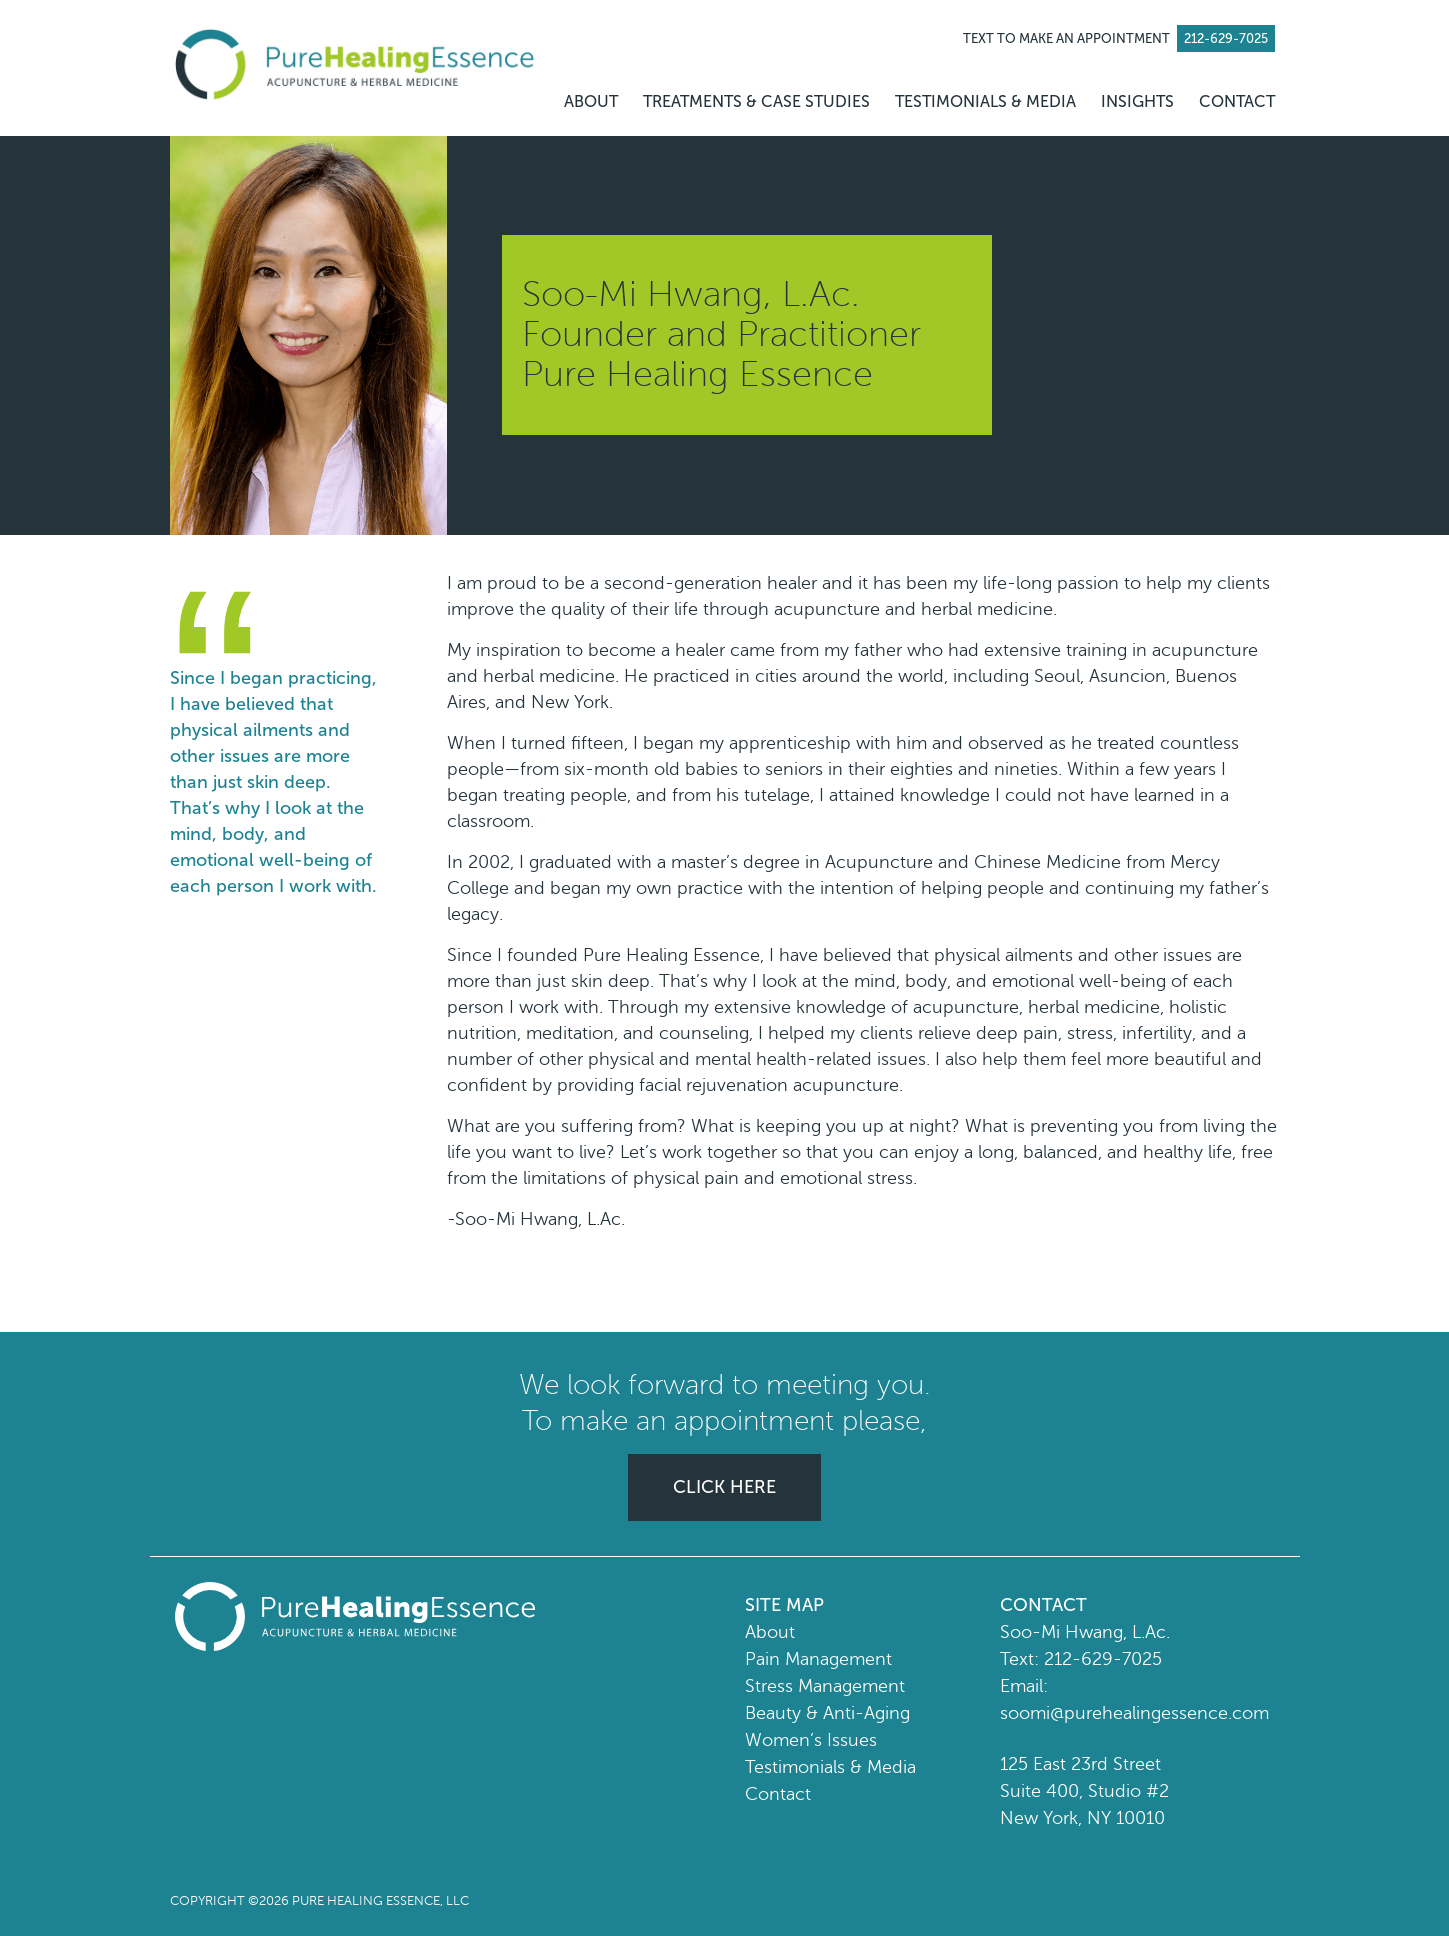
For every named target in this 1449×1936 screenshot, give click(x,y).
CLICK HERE (724, 1487)
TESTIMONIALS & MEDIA (985, 101)
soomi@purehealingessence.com (1134, 1713)
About (770, 1632)
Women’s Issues (811, 1740)
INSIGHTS (1137, 101)
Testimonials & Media (830, 1767)
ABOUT (591, 101)
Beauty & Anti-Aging (827, 1713)
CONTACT (1237, 101)
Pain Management (818, 1659)
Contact (778, 1794)
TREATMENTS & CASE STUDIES (756, 101)
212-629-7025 (1103, 1659)
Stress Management (825, 1686)
